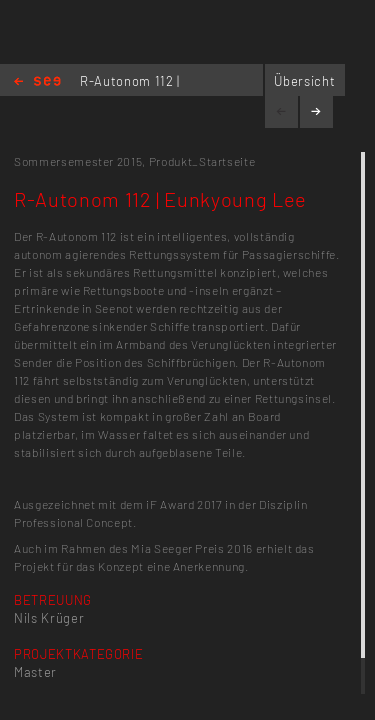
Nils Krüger (49, 618)
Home (37, 82)
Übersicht (304, 81)
